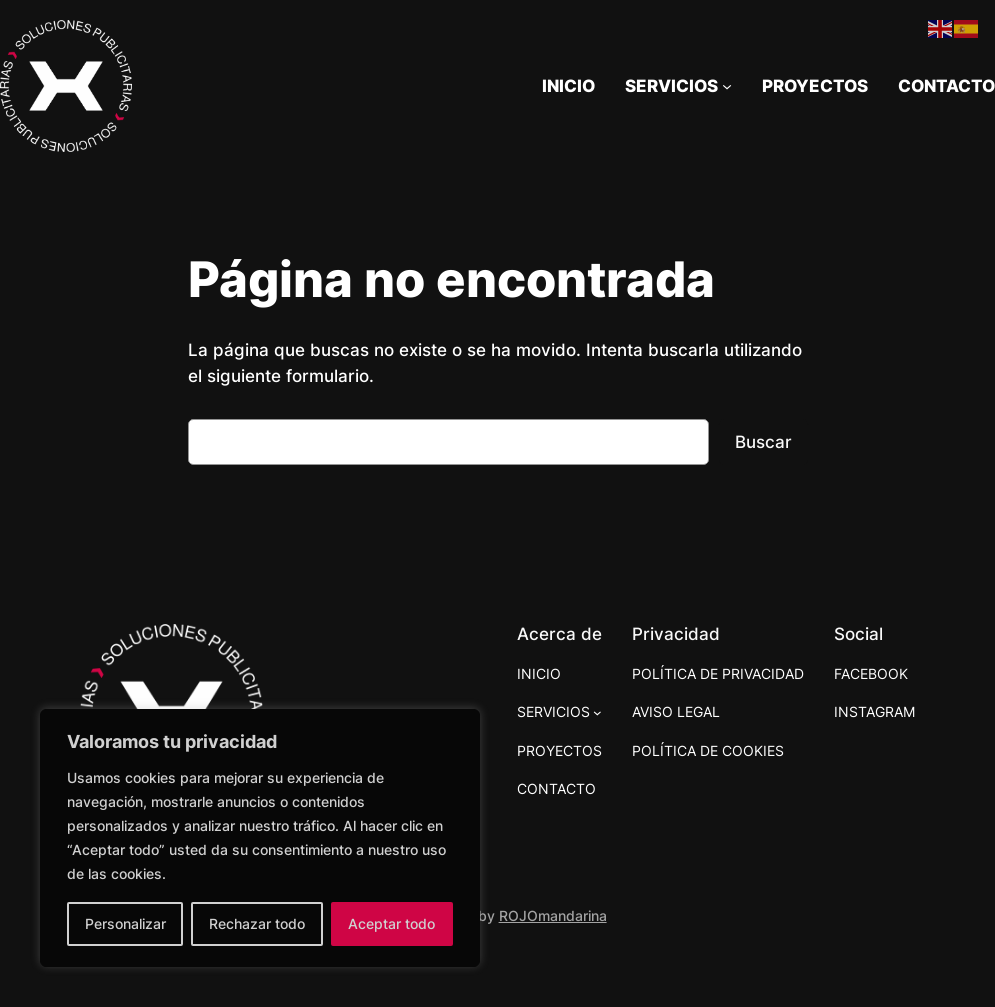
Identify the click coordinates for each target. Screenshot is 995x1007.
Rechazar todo (257, 923)
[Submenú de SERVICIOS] (678, 86)
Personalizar (125, 923)
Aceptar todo (391, 923)
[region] (260, 838)
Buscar (763, 442)
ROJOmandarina (553, 915)
